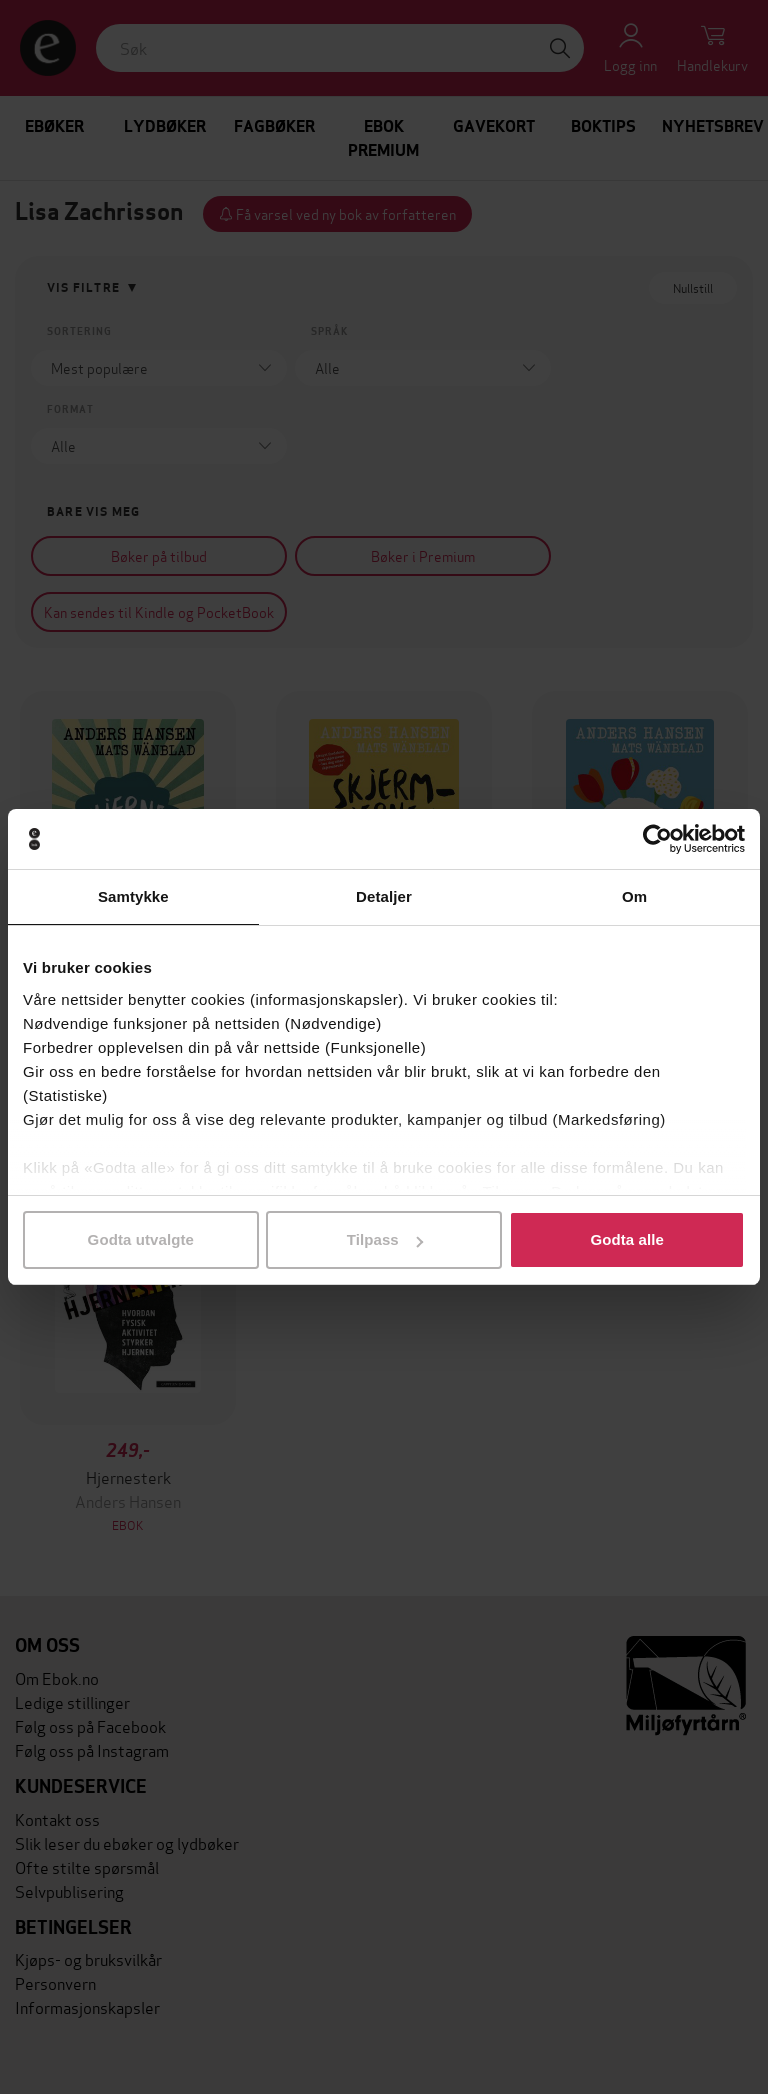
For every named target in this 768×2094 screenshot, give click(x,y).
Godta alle (627, 1239)
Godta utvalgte (141, 1239)
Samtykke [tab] (133, 896)
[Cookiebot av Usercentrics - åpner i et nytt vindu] (657, 839)
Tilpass (385, 1239)
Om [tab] (634, 896)
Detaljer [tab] (384, 896)
